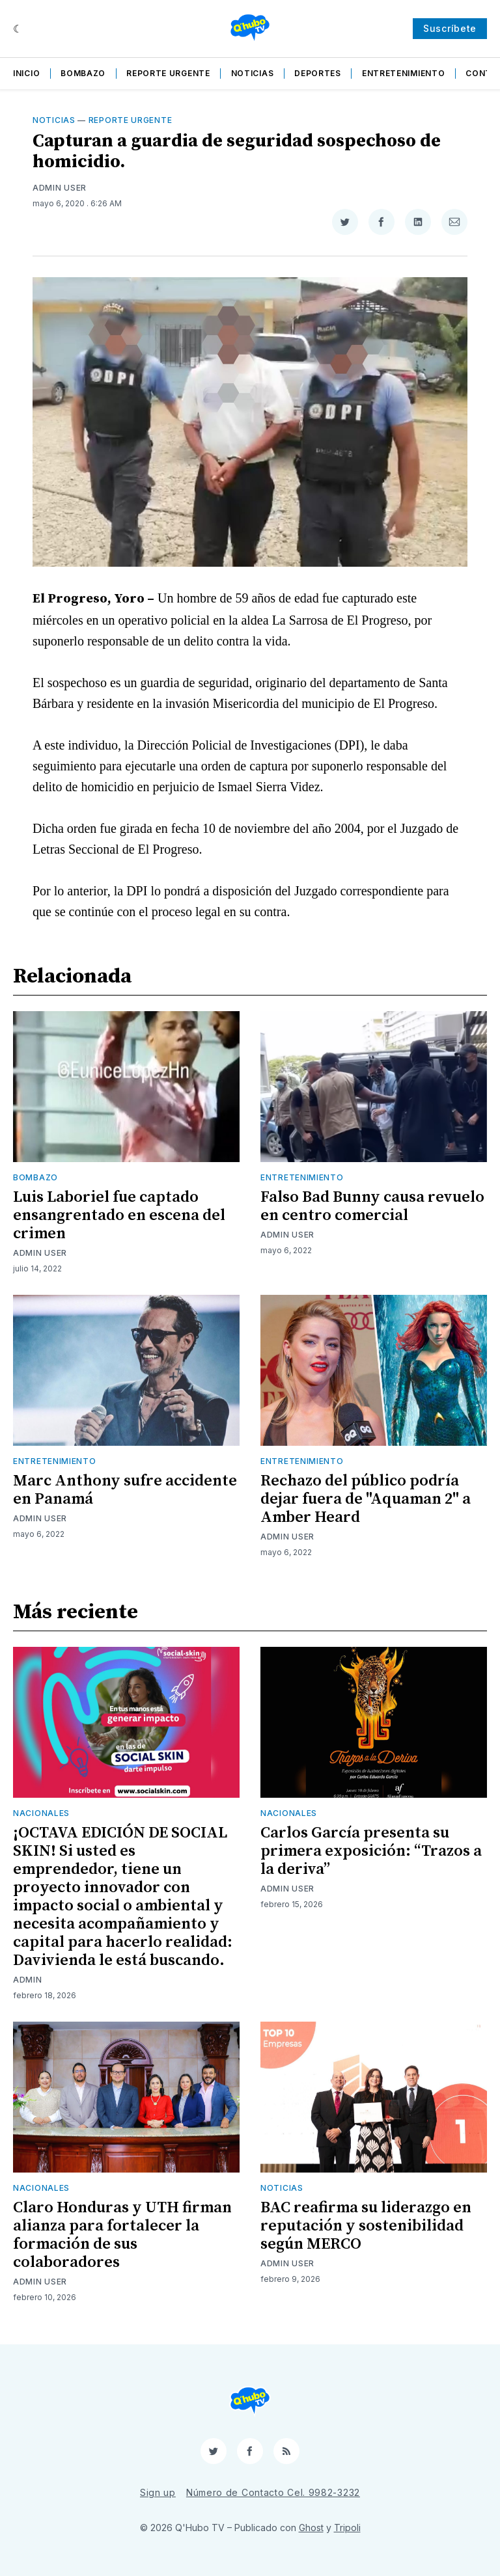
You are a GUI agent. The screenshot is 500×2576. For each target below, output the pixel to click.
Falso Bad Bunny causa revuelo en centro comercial (372, 1206)
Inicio (26, 73)
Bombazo (83, 73)
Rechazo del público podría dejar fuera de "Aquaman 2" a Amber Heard (365, 1499)
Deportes (317, 73)
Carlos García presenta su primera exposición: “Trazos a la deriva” (371, 1851)
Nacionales (41, 1813)
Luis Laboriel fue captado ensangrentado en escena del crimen (119, 1215)
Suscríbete (450, 28)
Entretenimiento (403, 73)
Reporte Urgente (168, 73)
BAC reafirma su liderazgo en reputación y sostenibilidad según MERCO (365, 2226)
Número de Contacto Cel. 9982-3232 (273, 2492)
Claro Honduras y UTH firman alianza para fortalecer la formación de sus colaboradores (122, 2235)
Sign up (158, 2492)
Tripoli (347, 2527)
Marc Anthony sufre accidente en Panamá (125, 1490)
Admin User (60, 188)
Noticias (252, 73)
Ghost (311, 2527)
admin (27, 1980)
